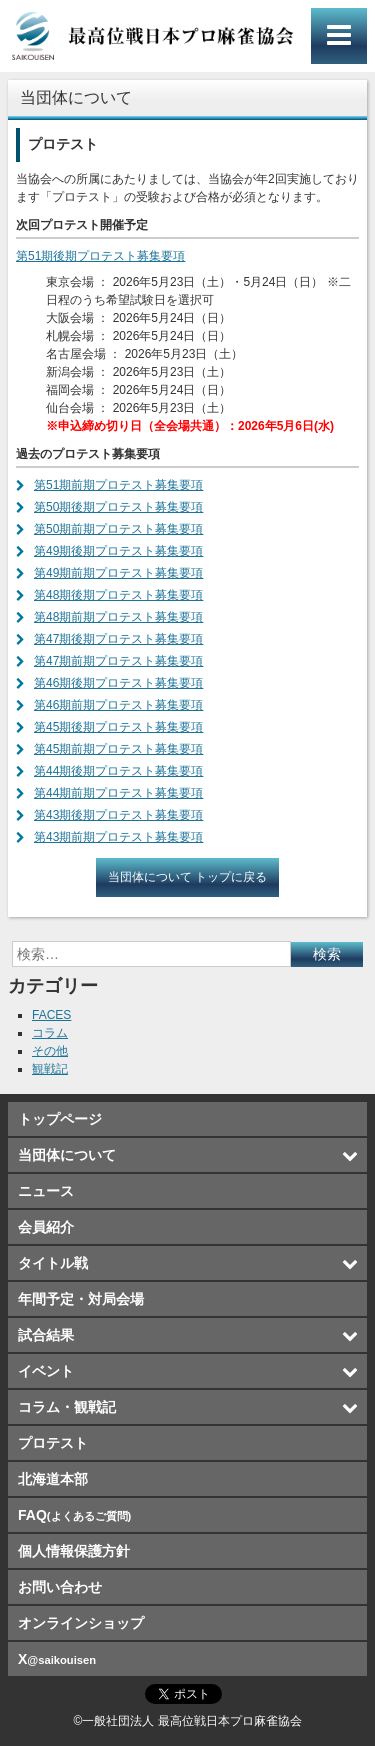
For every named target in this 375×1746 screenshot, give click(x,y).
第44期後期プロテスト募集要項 (118, 771)
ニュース (46, 1191)
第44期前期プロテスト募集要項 (118, 793)
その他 (50, 1051)
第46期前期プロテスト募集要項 (118, 705)
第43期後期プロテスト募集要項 (118, 815)
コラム (50, 1033)
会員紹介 (46, 1227)
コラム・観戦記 (67, 1407)
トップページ (60, 1119)
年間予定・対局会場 (81, 1299)
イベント (46, 1371)
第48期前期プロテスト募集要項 (118, 617)
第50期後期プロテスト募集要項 (118, 507)
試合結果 (46, 1335)
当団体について (67, 1155)
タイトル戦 (53, 1263)
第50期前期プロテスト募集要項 (118, 529)
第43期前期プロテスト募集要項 (118, 837)
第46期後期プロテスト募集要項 (118, 683)
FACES (51, 1015)
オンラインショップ (81, 1623)
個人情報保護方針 (74, 1551)
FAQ (74, 1515)
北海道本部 (53, 1479)
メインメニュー (339, 36)
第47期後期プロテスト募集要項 (118, 639)
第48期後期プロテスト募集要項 (118, 595)
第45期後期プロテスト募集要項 (118, 727)
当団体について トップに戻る (187, 877)
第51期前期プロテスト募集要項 (118, 485)
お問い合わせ (60, 1587)
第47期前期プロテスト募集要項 (118, 661)
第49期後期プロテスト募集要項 (118, 551)
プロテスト (53, 1443)
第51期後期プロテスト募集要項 (100, 256)
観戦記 (50, 1069)
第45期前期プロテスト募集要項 (118, 749)
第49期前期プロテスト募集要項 (118, 573)
